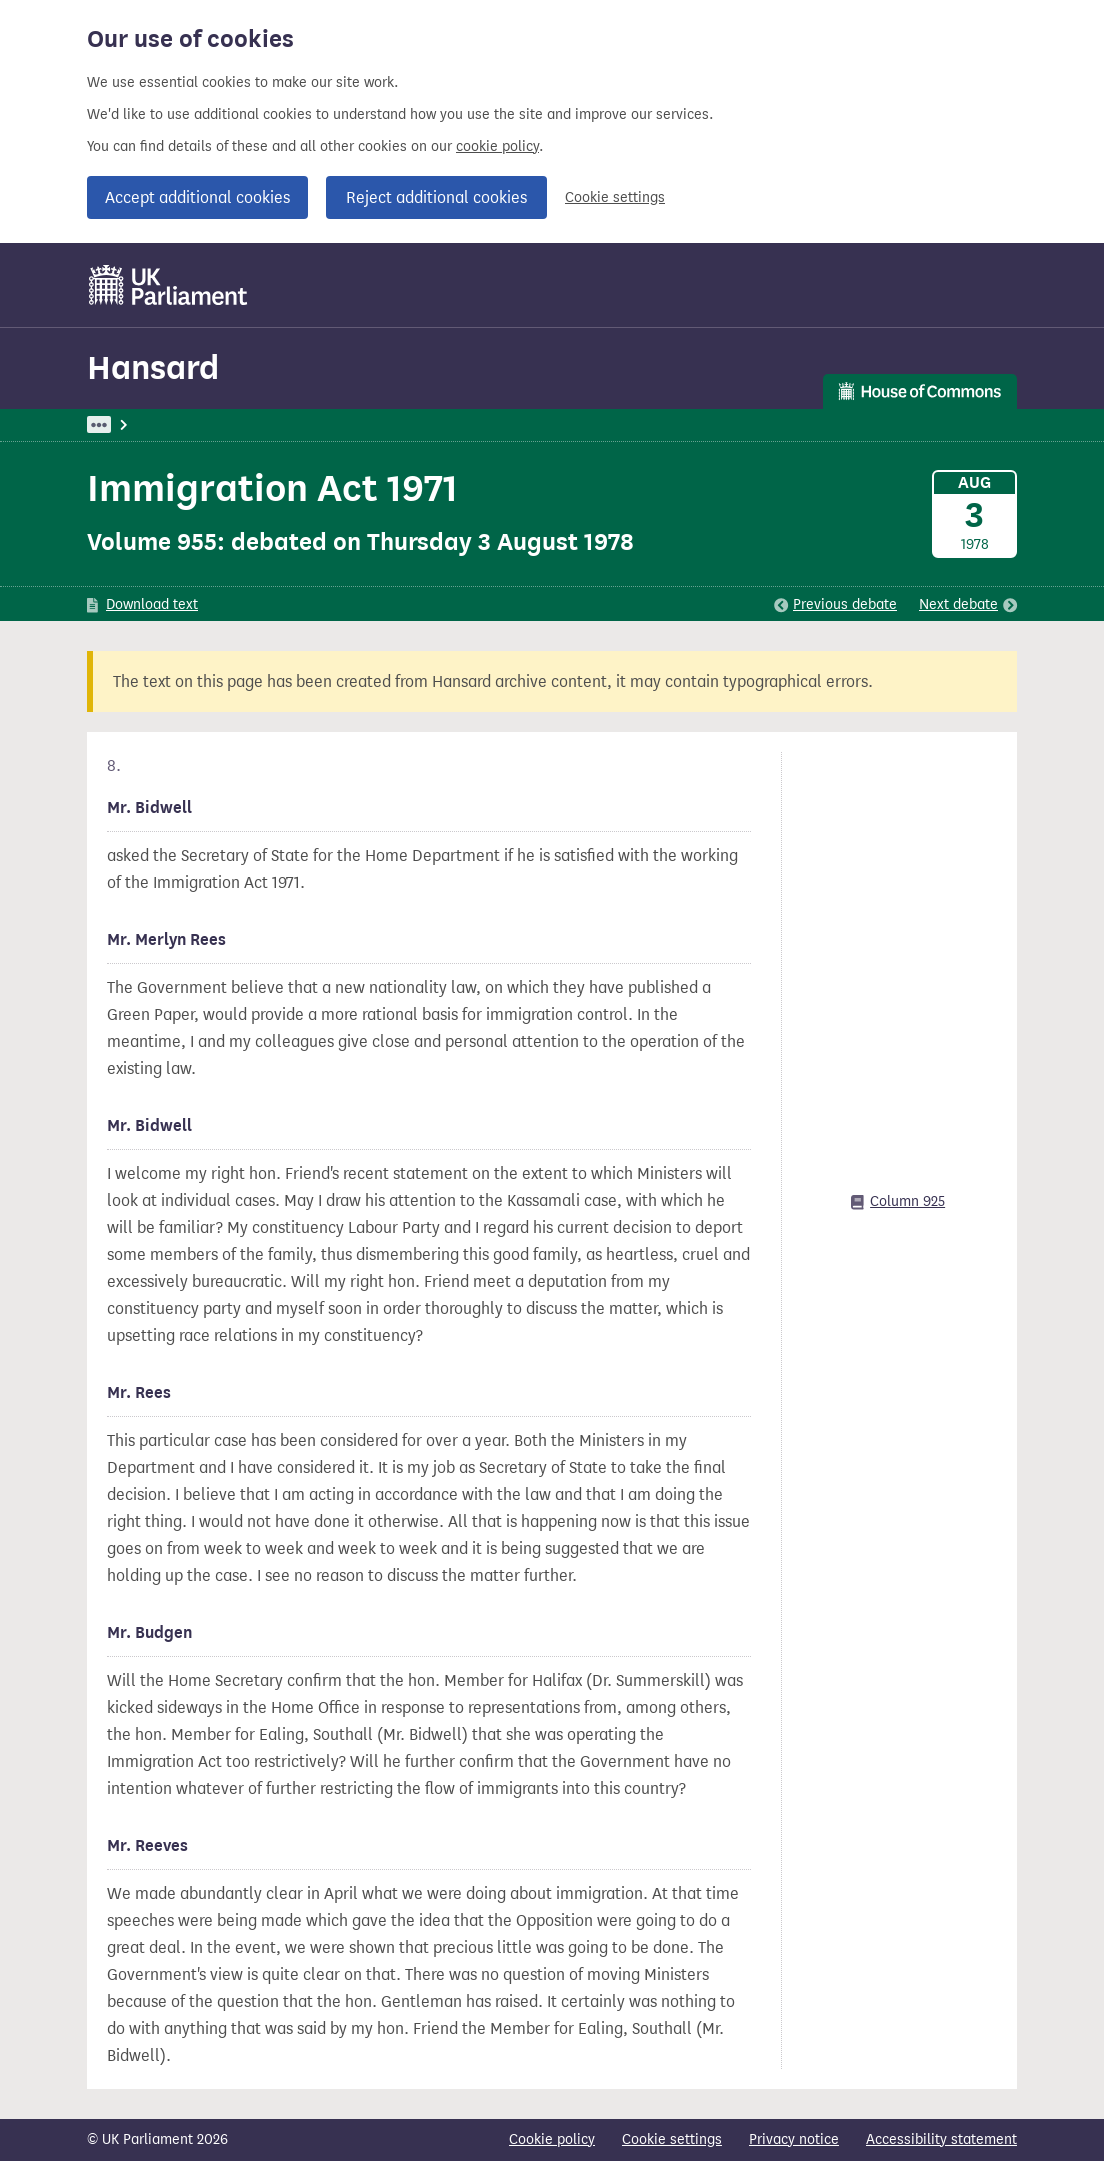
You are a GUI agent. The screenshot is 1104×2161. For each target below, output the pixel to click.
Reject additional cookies (436, 197)
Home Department (393, 424)
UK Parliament (132, 424)
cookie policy (497, 146)
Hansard (153, 367)
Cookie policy (552, 2139)
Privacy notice (794, 2139)
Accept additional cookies (197, 197)
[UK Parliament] (168, 285)
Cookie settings (615, 197)
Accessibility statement (941, 2139)
